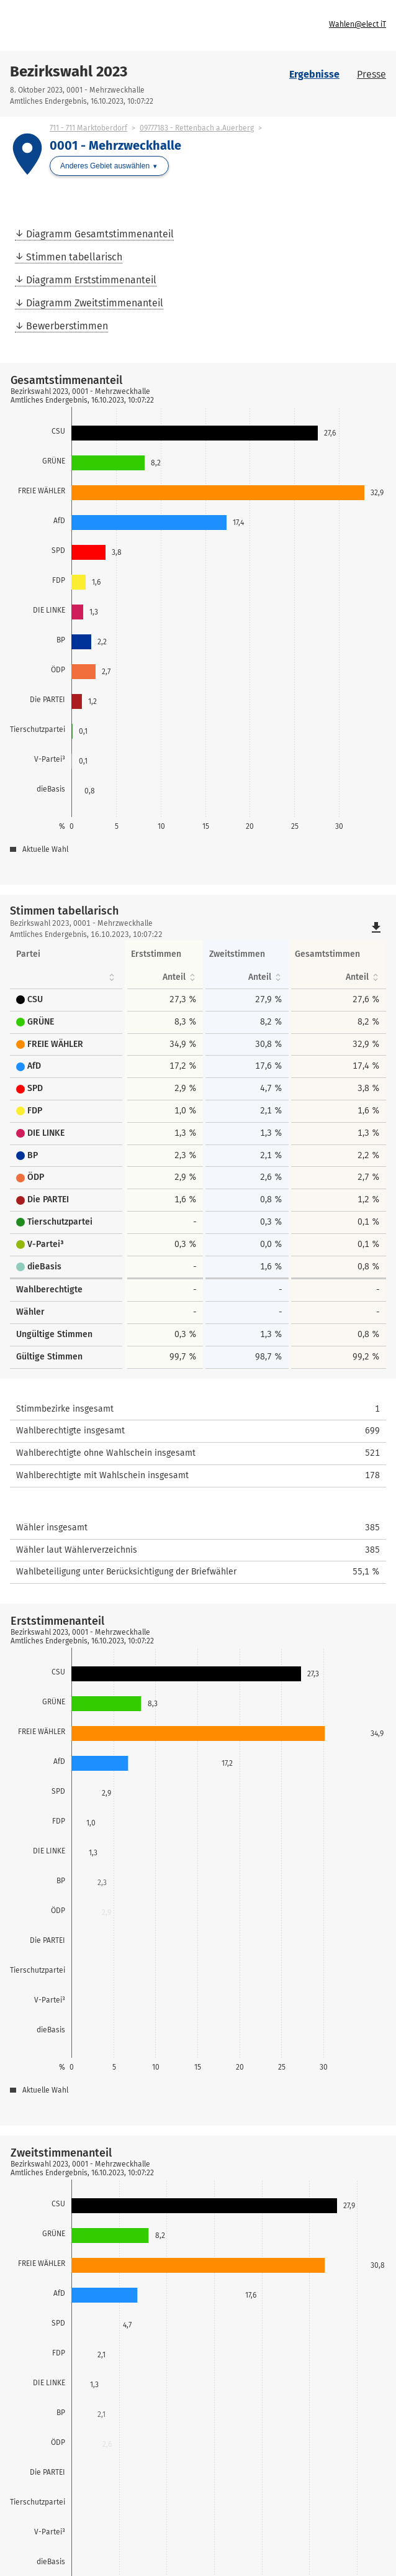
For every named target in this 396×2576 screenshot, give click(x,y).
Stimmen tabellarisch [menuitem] (74, 257)
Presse (371, 74)
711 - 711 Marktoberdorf (88, 128)
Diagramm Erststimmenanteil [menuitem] (91, 280)
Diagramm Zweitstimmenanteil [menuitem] (94, 303)
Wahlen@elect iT (357, 24)
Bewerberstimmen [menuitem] (67, 326)
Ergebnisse (314, 74)
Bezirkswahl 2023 (68, 71)
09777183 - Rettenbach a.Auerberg (197, 128)
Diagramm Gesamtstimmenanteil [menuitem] (100, 234)
